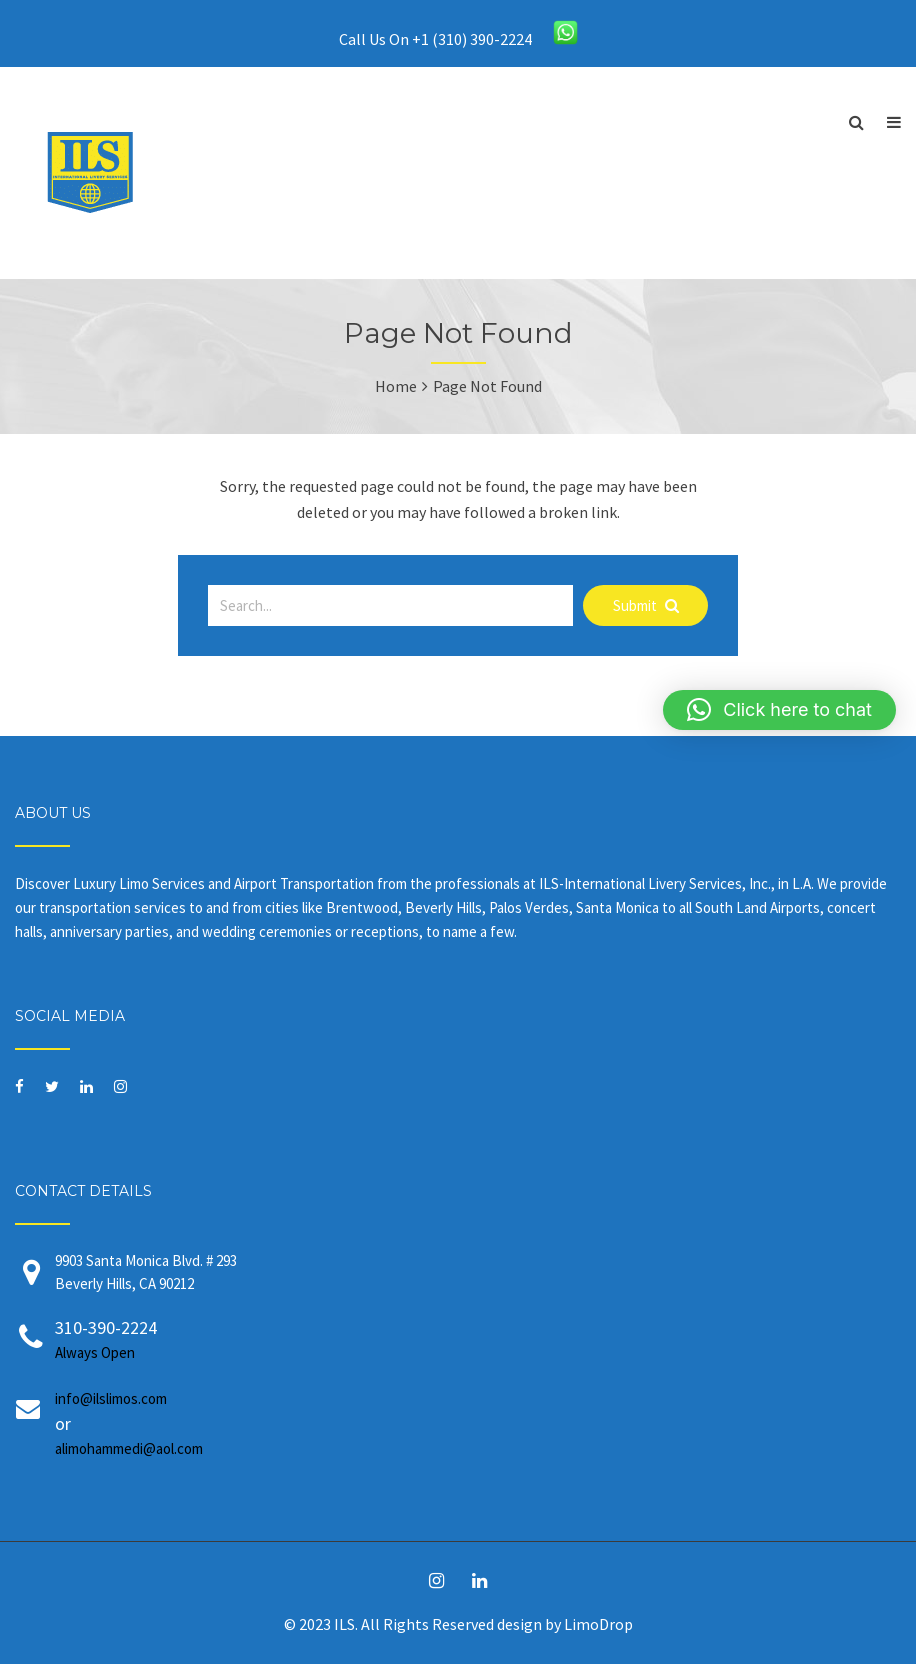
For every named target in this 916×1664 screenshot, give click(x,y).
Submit (646, 605)
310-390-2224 (478, 1340)
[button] (779, 710)
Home (396, 386)
